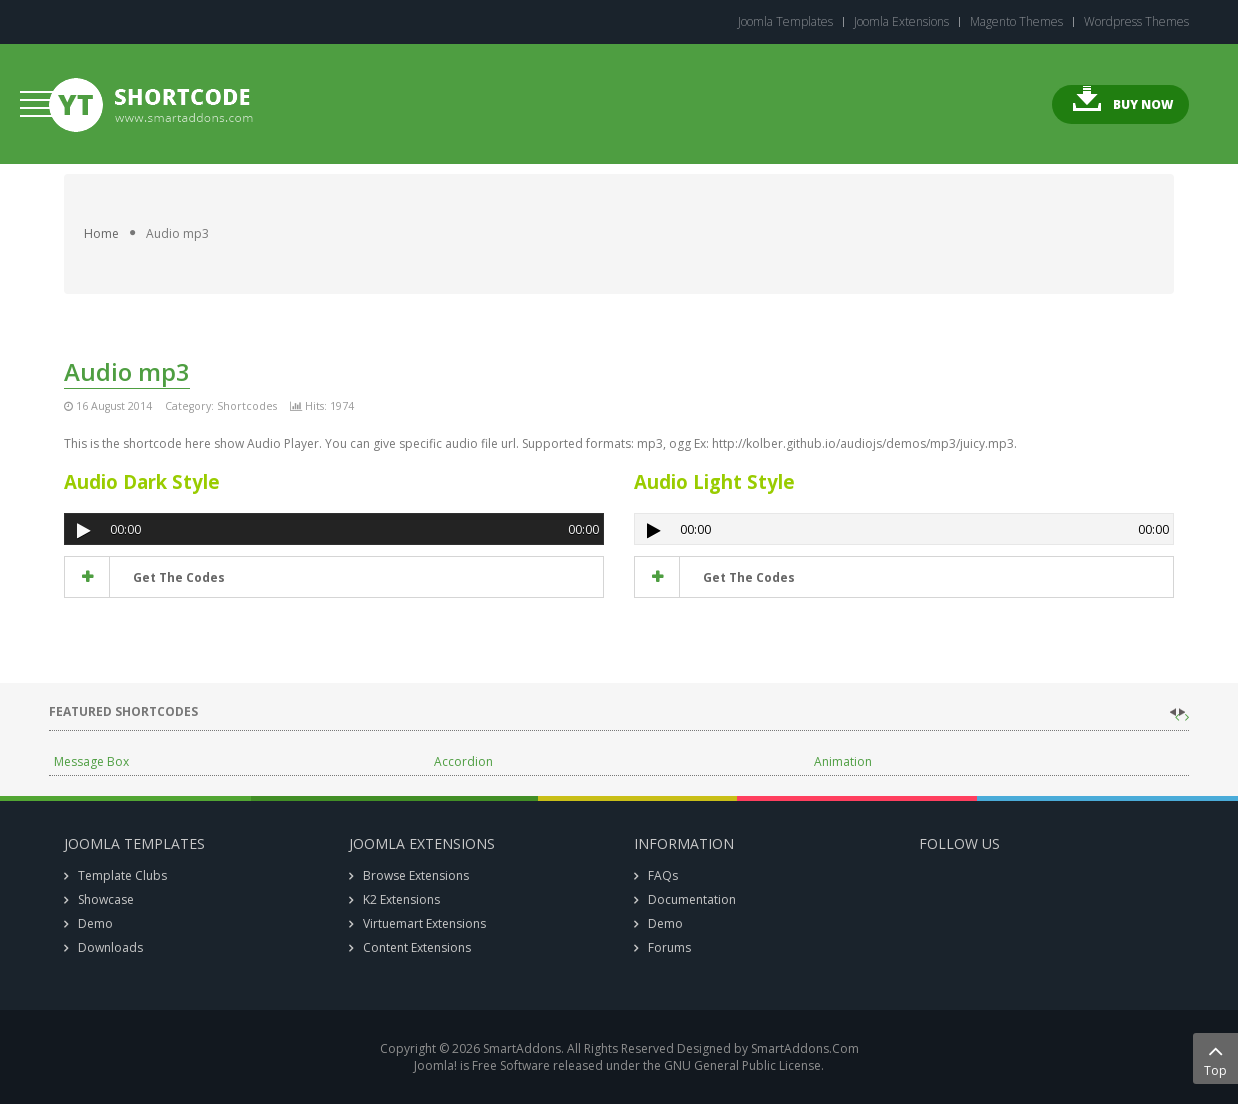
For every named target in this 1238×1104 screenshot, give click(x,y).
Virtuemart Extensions (424, 923)
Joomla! (435, 1065)
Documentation (692, 899)
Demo (95, 923)
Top (1215, 1058)
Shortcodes (247, 406)
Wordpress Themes (1136, 22)
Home (101, 233)
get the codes (177, 577)
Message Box (91, 761)
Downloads (110, 947)
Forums (669, 947)
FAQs (663, 875)
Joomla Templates (785, 22)
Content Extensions (417, 947)
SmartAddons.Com (805, 1048)
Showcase (106, 899)
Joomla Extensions (901, 22)
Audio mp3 (127, 371)
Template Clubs (122, 875)
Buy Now (1143, 104)
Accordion (463, 761)
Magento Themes (1016, 22)
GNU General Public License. (744, 1065)
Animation (843, 761)
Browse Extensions (416, 875)
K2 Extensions (401, 899)
